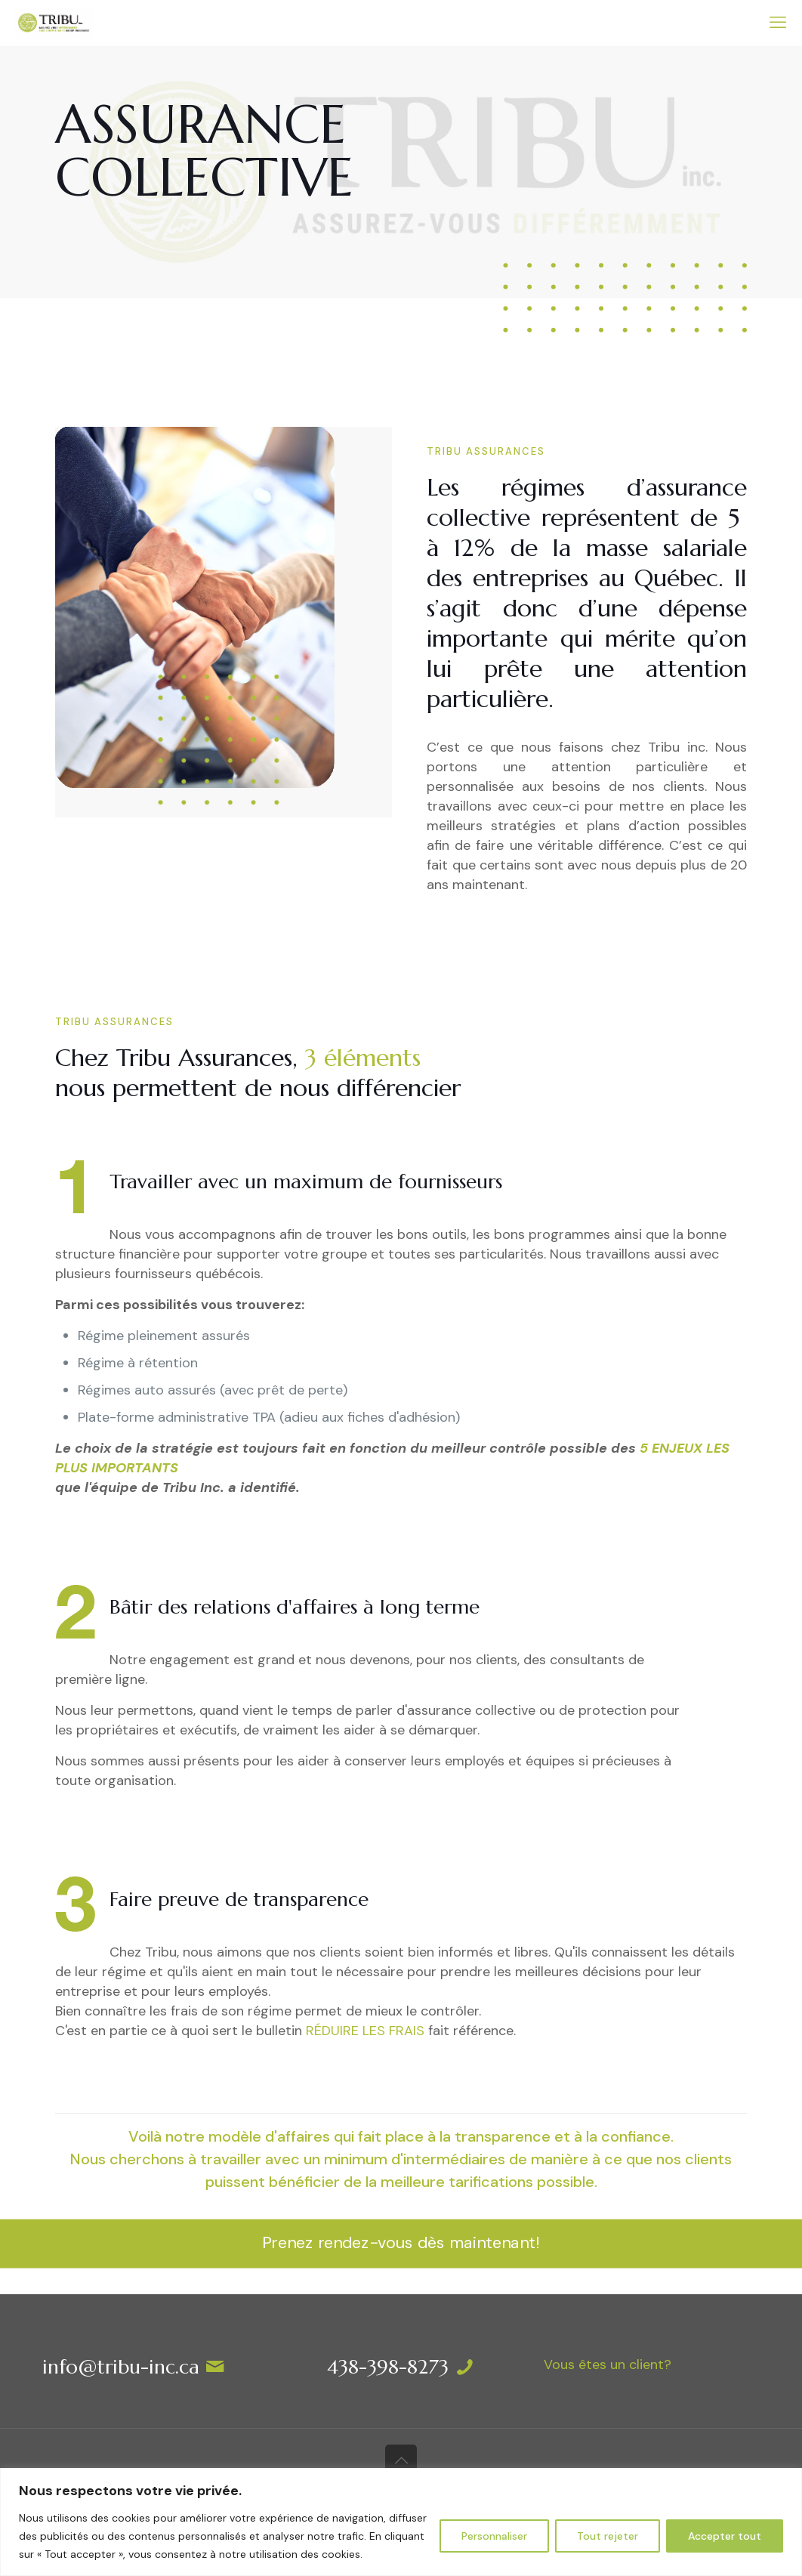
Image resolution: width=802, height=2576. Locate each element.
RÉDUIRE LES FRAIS (365, 2031)
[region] (401, 2522)
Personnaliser (494, 2536)
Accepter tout (724, 2536)
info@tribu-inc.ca (120, 2367)
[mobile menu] (778, 23)
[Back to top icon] (401, 2460)
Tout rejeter (607, 2536)
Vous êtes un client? (607, 2364)
